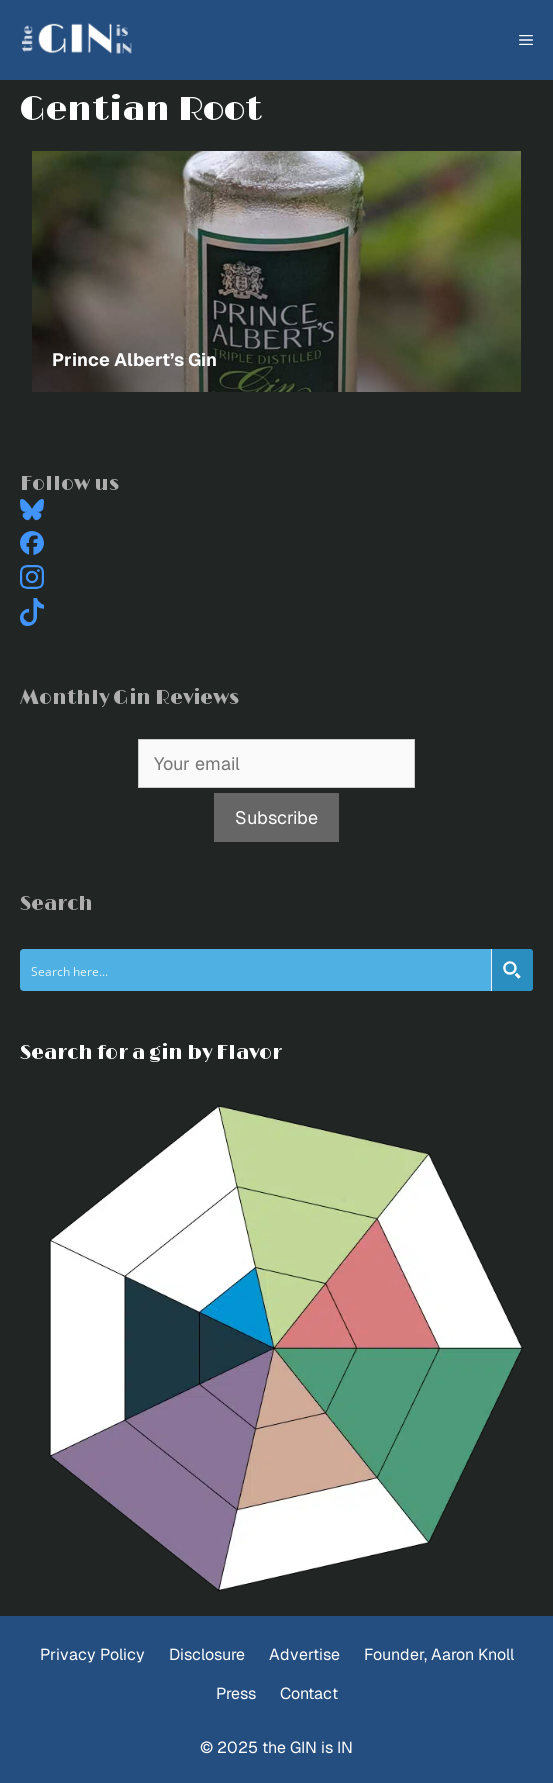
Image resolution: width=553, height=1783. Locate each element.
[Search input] (256, 970)
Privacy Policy (92, 1654)
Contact (309, 1693)
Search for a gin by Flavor (151, 1053)
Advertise (304, 1654)
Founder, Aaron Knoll (439, 1654)
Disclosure (207, 1654)
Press (236, 1693)
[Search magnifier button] (512, 970)
